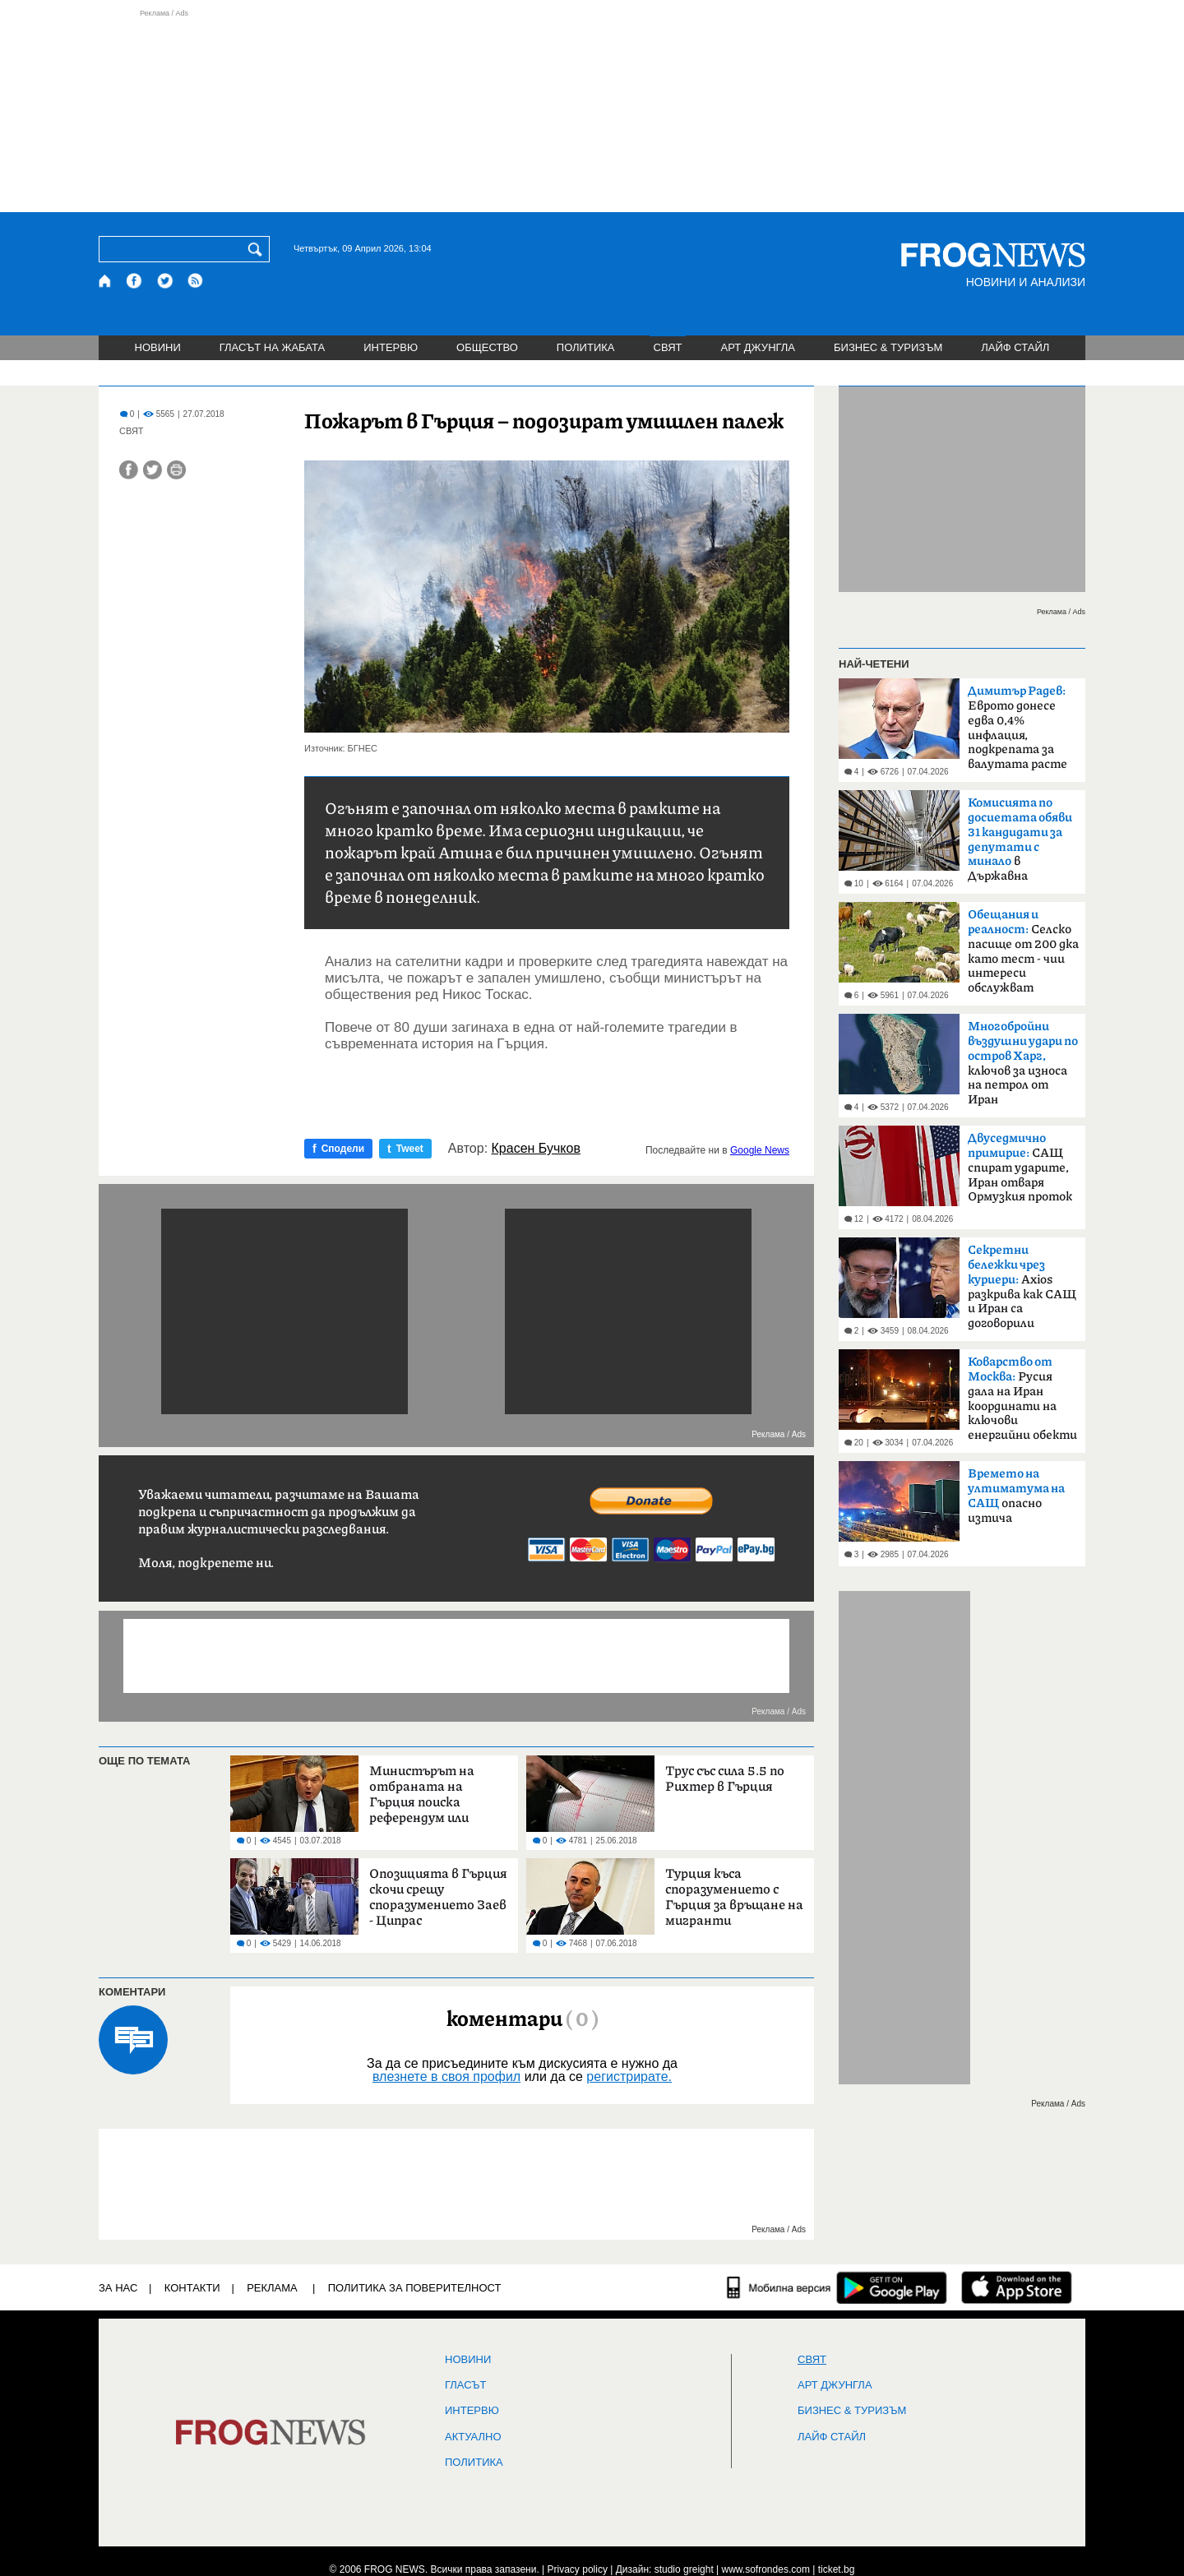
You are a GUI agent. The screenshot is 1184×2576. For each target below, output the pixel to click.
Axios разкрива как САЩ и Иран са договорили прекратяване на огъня (1022, 1291)
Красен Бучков (536, 1148)
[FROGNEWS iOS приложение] (1016, 2287)
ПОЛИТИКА (586, 347)
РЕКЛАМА (272, 2287)
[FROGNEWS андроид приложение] (891, 2287)
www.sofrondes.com (766, 2569)
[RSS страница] (195, 281)
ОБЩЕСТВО (487, 347)
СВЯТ (668, 347)
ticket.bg (836, 2569)
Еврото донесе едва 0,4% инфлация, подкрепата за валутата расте (1017, 727)
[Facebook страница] (135, 281)
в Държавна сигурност (1020, 844)
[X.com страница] (165, 281)
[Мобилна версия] (779, 2287)
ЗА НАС (118, 2287)
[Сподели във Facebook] (128, 469)
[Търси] (258, 249)
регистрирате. (629, 2076)
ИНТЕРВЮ (390, 347)
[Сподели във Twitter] (152, 469)
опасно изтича (1016, 1496)
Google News (759, 1150)
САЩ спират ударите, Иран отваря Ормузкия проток (1020, 1168)
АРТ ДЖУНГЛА (757, 347)
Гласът (465, 2385)
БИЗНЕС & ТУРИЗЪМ (888, 347)
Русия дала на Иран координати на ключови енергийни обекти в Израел (1022, 1403)
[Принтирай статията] (176, 469)
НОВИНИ (158, 347)
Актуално (473, 2437)
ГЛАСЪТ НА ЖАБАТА (272, 347)
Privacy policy (578, 2569)
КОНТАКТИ (192, 2287)
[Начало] (106, 281)
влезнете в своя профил (446, 2076)
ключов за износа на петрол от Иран (1023, 1063)
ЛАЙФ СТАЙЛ (1015, 347)
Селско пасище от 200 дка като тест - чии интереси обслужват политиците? (1023, 956)
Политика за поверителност (415, 2287)
